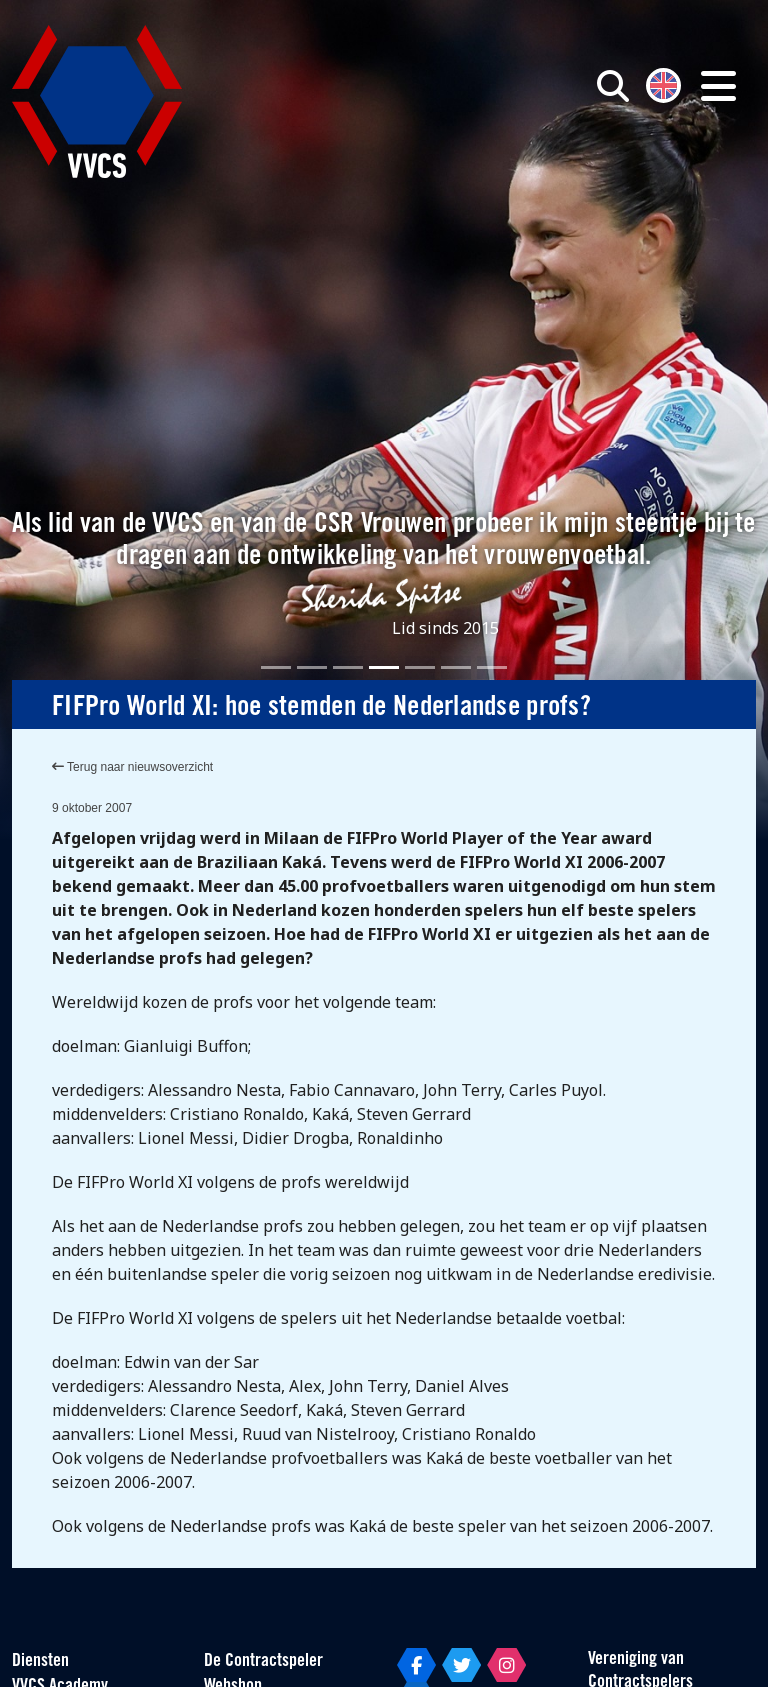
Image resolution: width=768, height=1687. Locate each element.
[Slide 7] (492, 667)
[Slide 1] (276, 667)
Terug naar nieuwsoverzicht (132, 767)
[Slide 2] (312, 667)
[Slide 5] (420, 667)
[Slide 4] (384, 667)
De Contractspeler (263, 1661)
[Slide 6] (456, 667)
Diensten (40, 1661)
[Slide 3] (348, 667)
